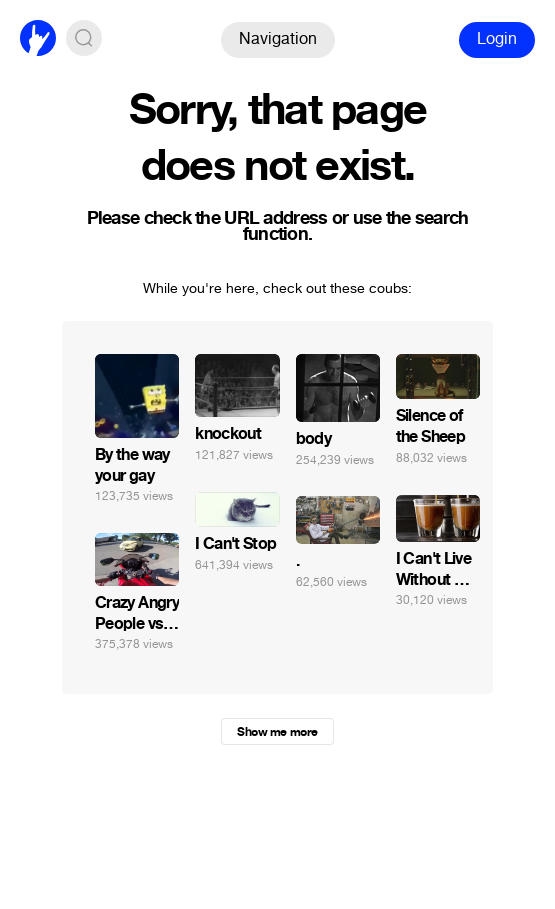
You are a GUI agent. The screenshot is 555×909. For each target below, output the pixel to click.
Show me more (277, 732)
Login (497, 38)
